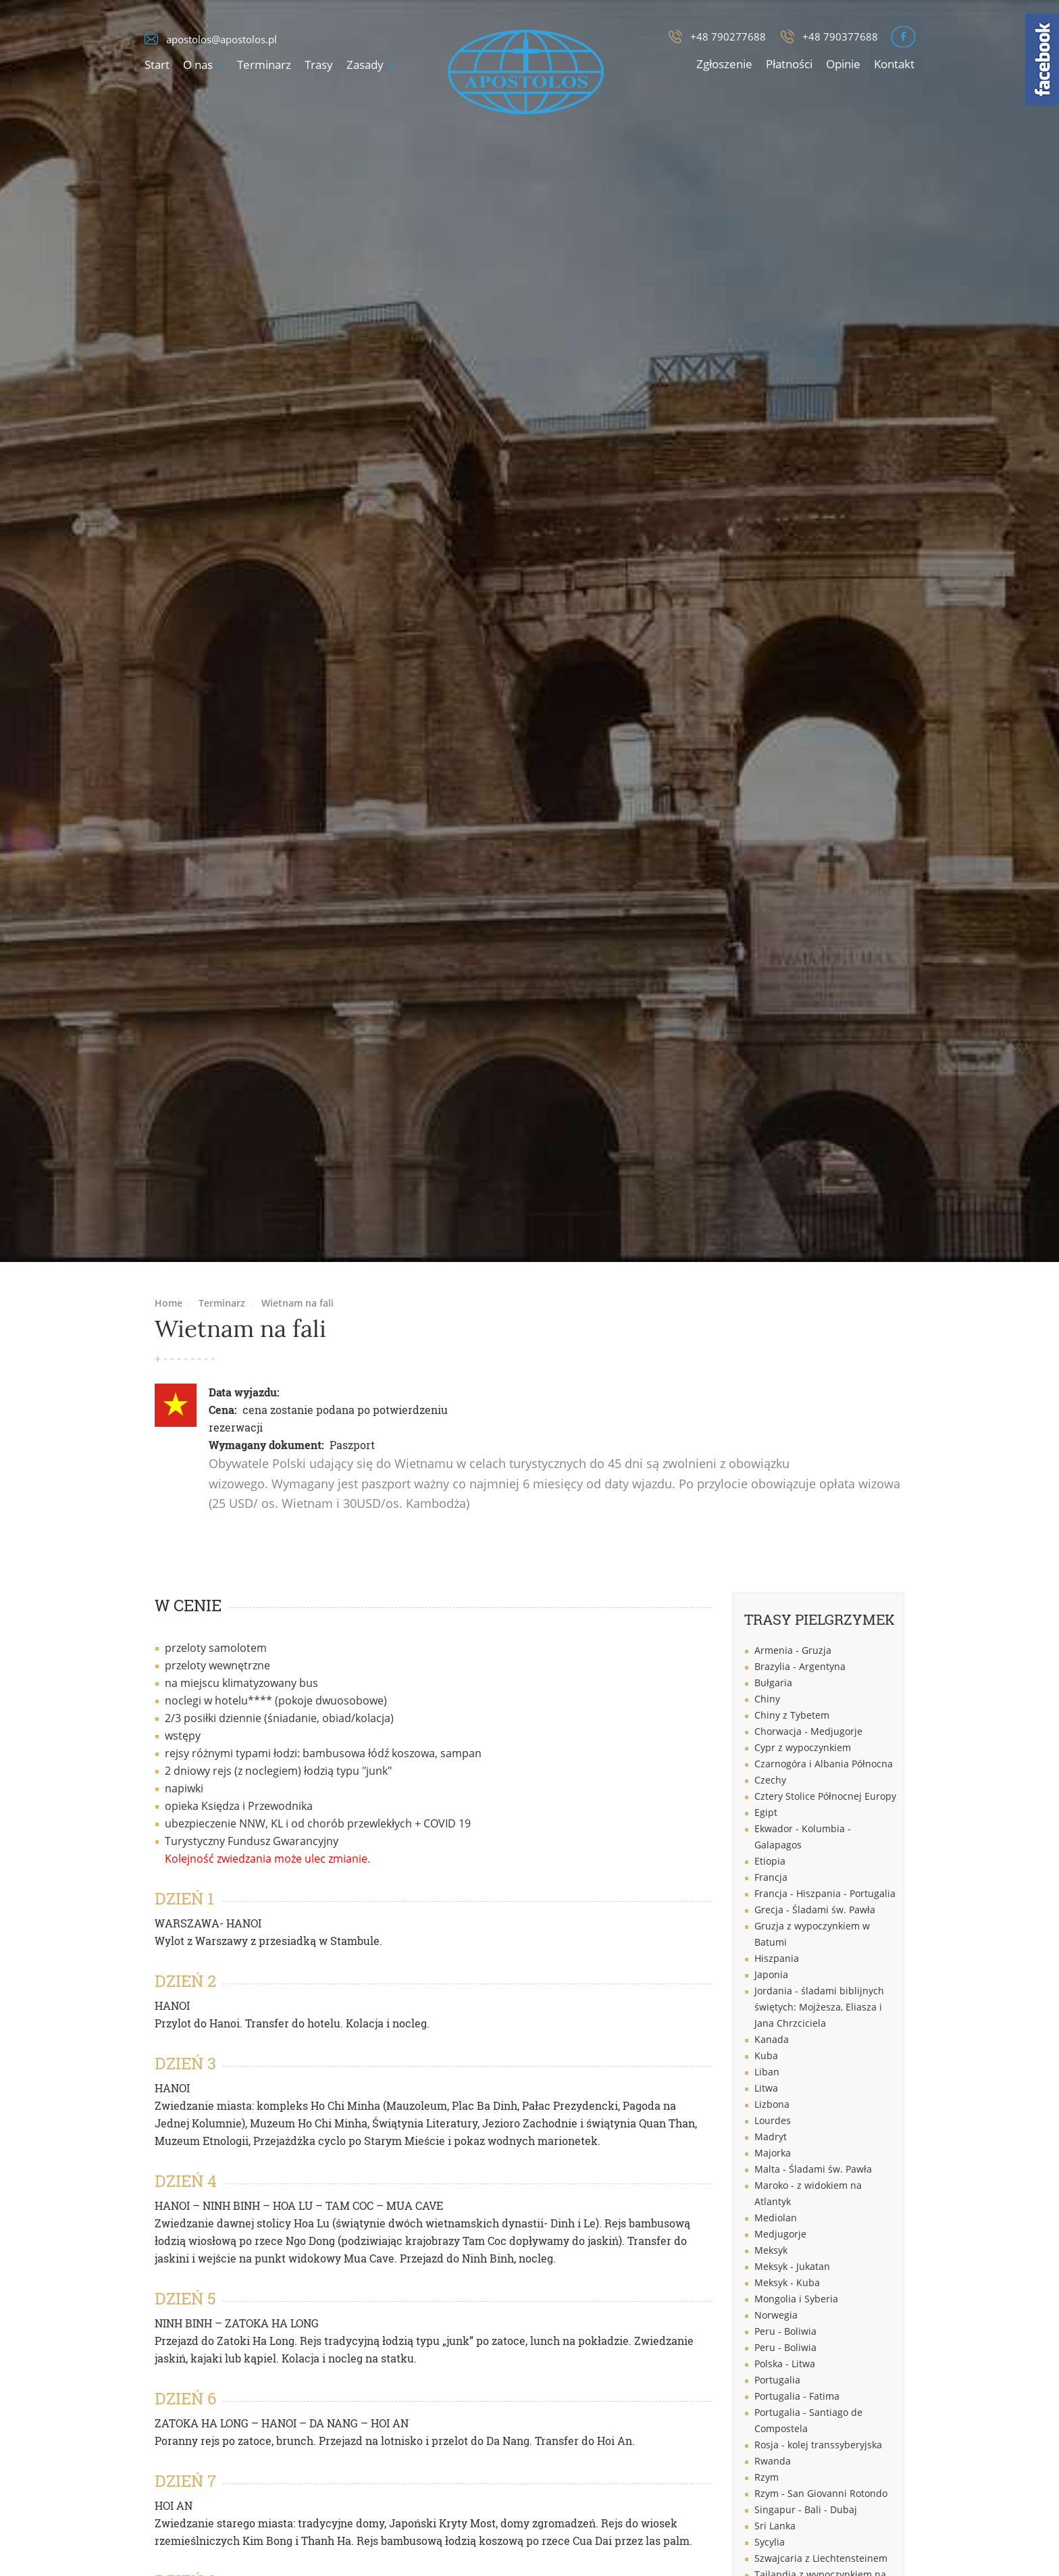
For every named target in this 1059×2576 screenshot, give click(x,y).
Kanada (771, 2039)
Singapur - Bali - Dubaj (805, 2509)
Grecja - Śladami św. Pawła (814, 1909)
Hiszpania (776, 1958)
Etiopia (769, 1860)
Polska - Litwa (784, 2363)
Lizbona (772, 2104)
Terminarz (264, 64)
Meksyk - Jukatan (792, 2266)
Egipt (765, 1812)
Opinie (843, 64)
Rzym (766, 2477)
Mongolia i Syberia (796, 2298)
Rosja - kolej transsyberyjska (818, 2444)
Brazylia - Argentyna (800, 1666)
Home (168, 1302)
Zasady (365, 64)
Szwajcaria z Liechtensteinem (820, 2558)
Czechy (770, 1779)
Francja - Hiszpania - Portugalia (825, 1893)
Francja (770, 1877)
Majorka (772, 2152)
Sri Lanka (775, 2525)
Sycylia (769, 2541)
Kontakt (894, 64)
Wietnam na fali (297, 1302)
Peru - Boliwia (785, 2331)
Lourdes (772, 2120)
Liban (766, 2071)
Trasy (319, 64)
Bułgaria (773, 1682)
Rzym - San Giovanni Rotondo (820, 2493)
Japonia (771, 1974)
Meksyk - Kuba (787, 2282)
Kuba (766, 2055)
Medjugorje (780, 2233)
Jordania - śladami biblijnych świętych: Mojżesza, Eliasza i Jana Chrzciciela (819, 2006)
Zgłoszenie (724, 64)
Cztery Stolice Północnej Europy (825, 1796)
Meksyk (770, 2250)
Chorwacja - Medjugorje (808, 1731)
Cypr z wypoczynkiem (802, 1747)
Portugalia (777, 2379)
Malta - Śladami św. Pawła (813, 2169)
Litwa (766, 2087)
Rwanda (772, 2460)
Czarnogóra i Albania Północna (823, 1763)
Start (157, 64)
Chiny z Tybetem (791, 1715)
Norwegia (776, 2314)
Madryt (770, 2136)
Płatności (789, 64)
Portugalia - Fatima (797, 2396)
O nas (198, 64)
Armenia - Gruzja (792, 1650)
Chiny (767, 1698)
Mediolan (775, 2217)
